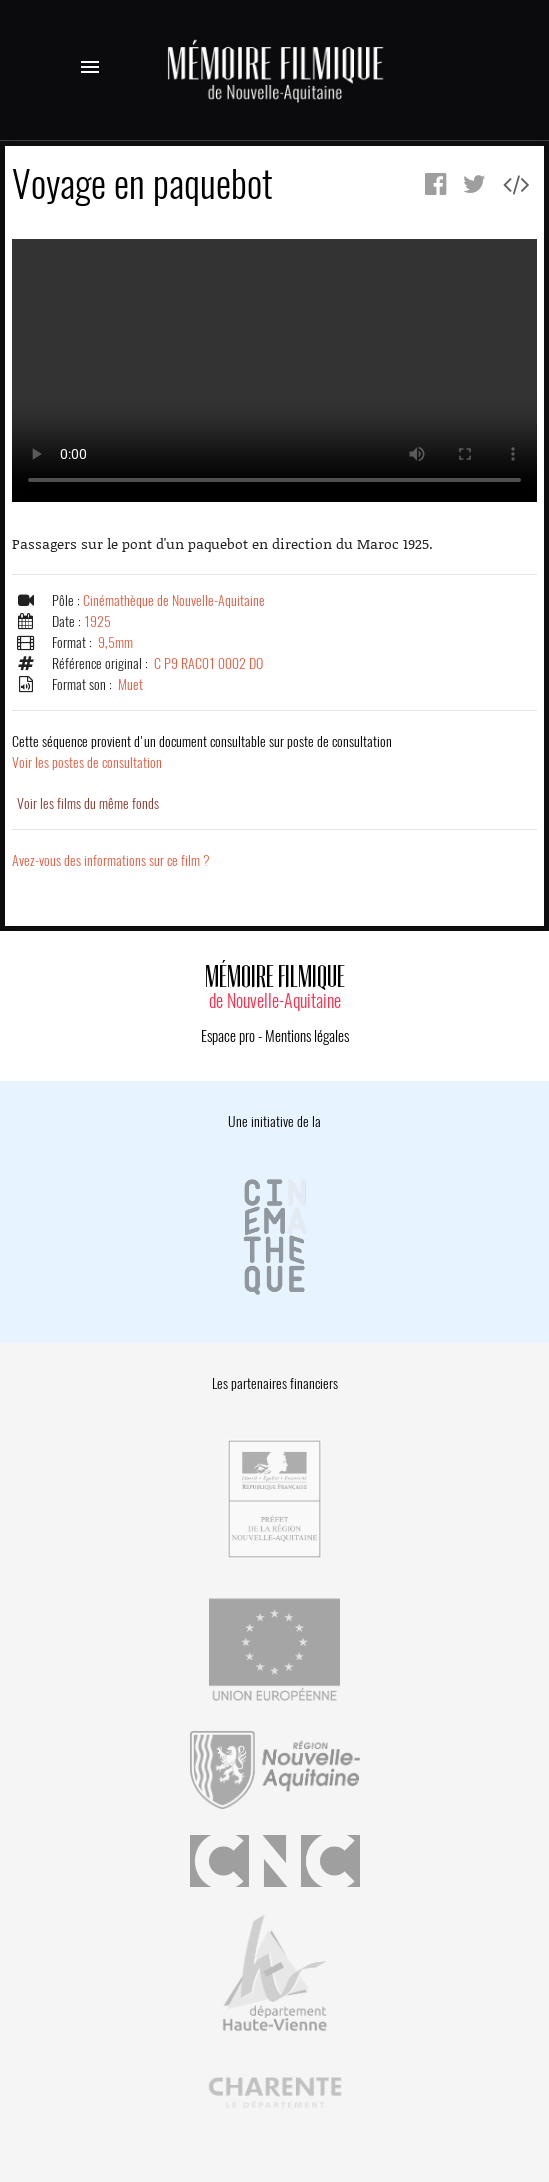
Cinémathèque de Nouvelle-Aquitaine (174, 600)
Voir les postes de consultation (202, 752)
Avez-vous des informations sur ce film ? (111, 860)
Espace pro (228, 1036)
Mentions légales (307, 1036)
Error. (274, 370)
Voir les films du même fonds (88, 803)
